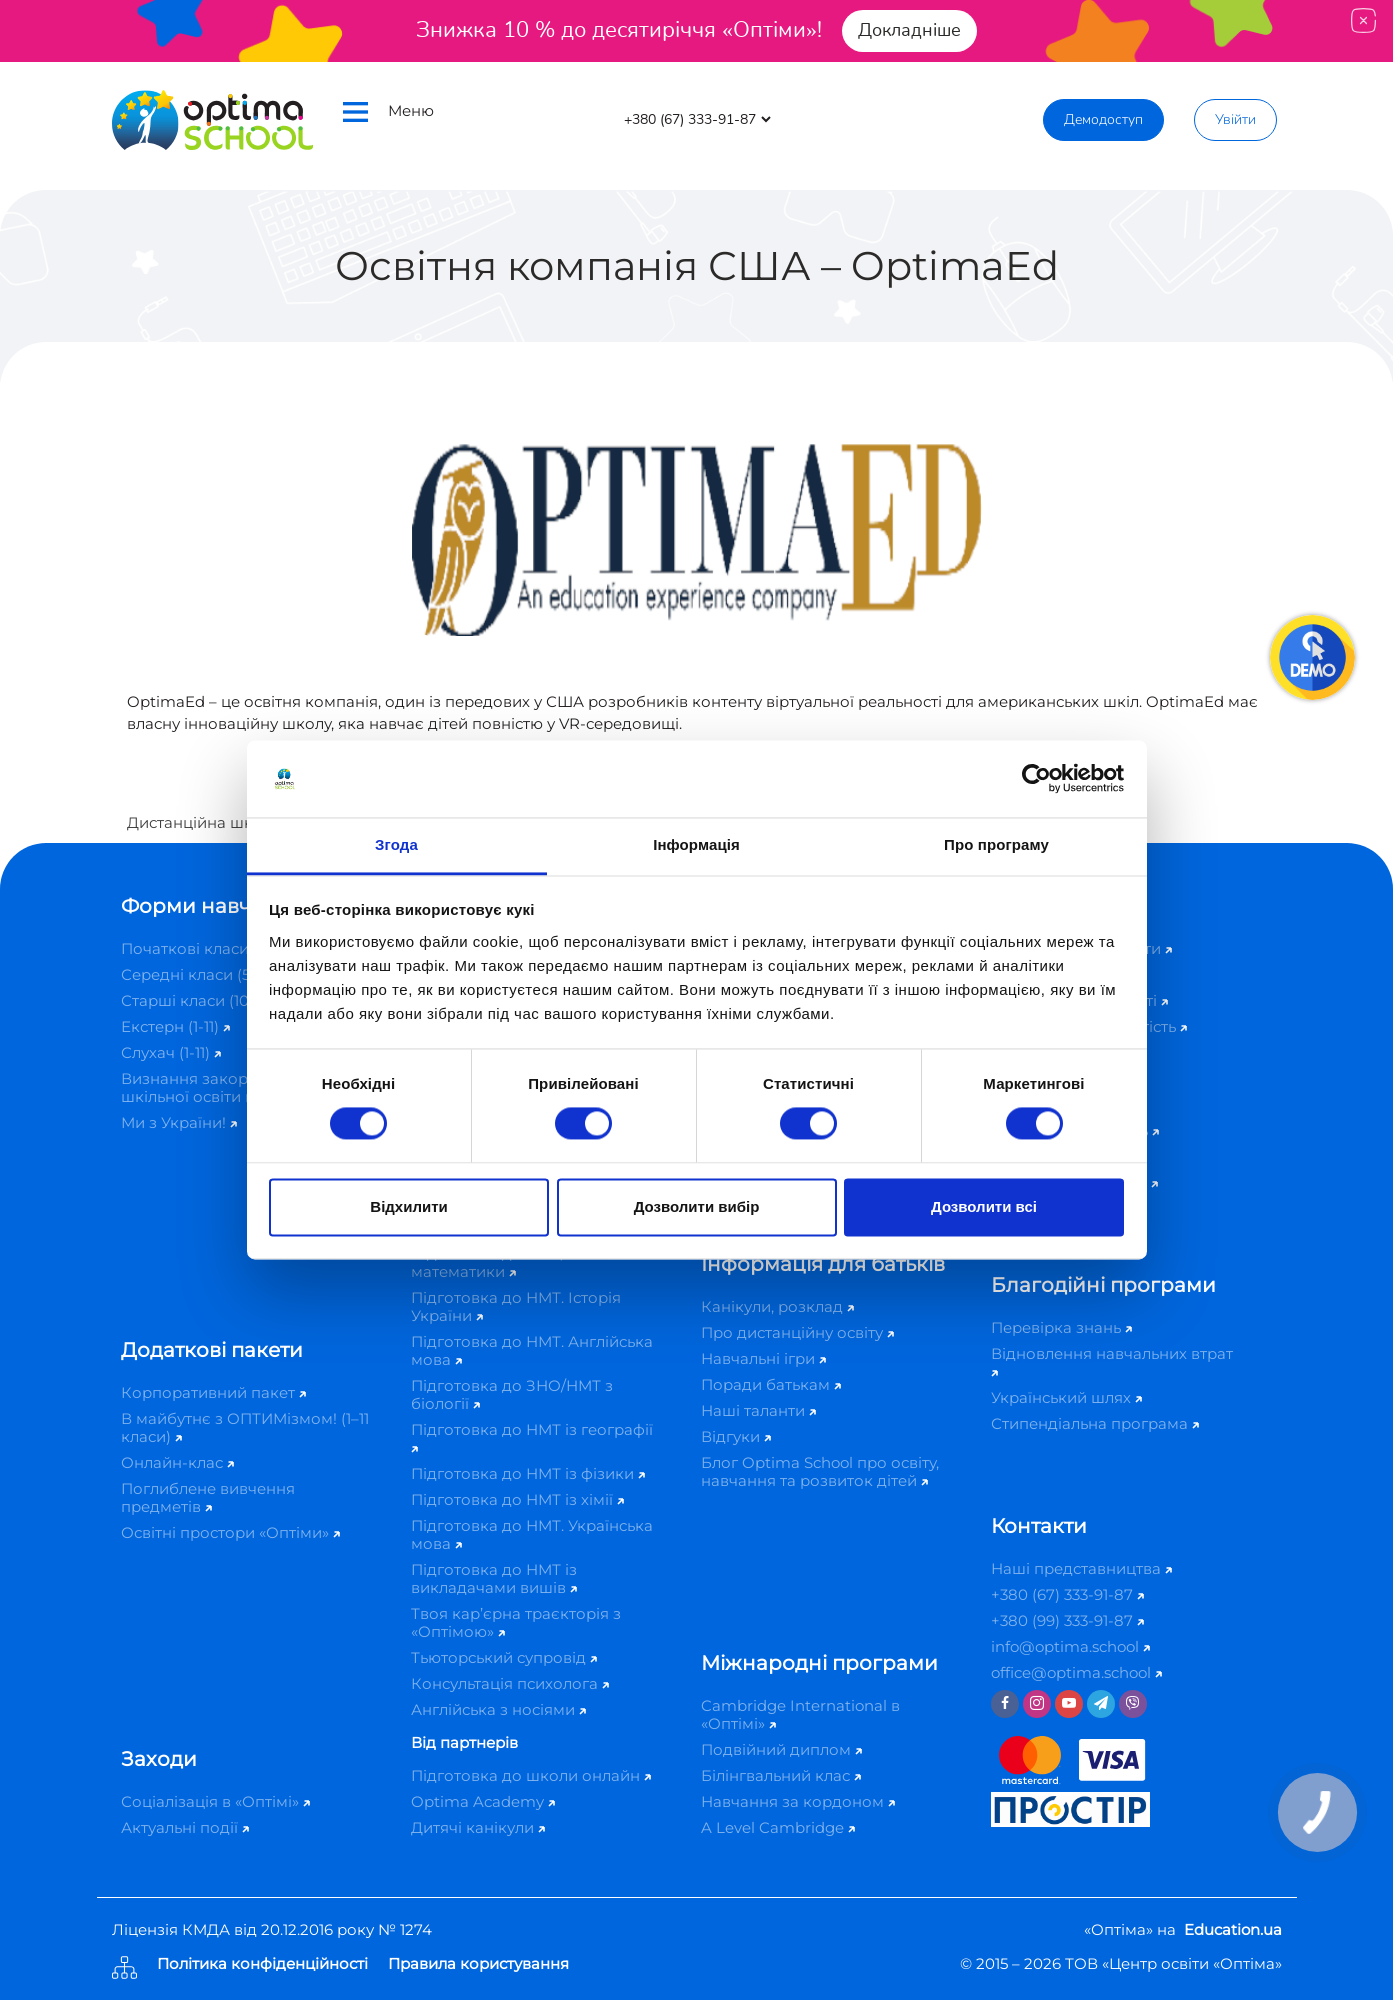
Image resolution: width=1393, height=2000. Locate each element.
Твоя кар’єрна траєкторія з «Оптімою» (516, 1622)
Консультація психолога (510, 1683)
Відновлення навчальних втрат (1112, 1360)
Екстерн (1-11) (175, 1026)
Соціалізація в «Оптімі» (215, 1801)
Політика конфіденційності (262, 1964)
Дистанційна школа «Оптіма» (240, 822)
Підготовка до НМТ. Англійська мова (532, 1350)
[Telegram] (1101, 1704)
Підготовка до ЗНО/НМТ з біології (512, 1394)
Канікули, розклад (777, 1306)
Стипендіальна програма (1095, 1423)
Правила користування (478, 1964)
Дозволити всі (984, 1206)
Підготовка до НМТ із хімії (517, 1499)
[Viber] (1133, 1704)
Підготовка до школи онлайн (531, 1775)
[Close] (1363, 20)
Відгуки (736, 1436)
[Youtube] (1069, 1704)
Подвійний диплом (781, 1749)
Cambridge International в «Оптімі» (800, 1714)
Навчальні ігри (763, 1358)
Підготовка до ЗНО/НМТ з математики (512, 1262)
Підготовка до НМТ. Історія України (516, 1306)
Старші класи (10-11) (201, 1000)
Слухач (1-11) (171, 1052)
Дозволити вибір (697, 1206)
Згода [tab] (396, 844)
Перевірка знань (1061, 1327)
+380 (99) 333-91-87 (1067, 1620)
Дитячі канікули (478, 1827)
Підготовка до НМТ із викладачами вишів (494, 1578)
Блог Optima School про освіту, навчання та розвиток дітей (820, 1471)
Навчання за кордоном (798, 1801)
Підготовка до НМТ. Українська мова (532, 1534)
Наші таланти (758, 1410)
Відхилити (408, 1206)
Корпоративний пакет (213, 1392)
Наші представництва (1081, 1568)
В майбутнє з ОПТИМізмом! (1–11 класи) (245, 1427)
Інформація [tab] (696, 844)
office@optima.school (1076, 1672)
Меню (388, 111)
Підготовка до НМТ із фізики (528, 1473)
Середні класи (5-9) (201, 974)
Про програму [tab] (996, 844)
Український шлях (1066, 1397)
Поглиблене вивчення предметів (208, 1497)
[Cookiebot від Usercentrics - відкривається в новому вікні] (1036, 779)
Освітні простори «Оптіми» (230, 1532)
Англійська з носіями (498, 1709)
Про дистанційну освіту (797, 1332)
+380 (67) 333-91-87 (1067, 1594)
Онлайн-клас (177, 1462)
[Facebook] (1005, 1704)
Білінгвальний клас (781, 1775)
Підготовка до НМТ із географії (532, 1436)
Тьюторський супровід (504, 1657)
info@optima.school (1070, 1646)
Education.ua (1233, 1929)
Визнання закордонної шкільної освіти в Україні (222, 1087)
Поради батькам (771, 1384)
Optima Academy (483, 1801)
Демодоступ (1103, 119)
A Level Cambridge (778, 1827)
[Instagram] (1037, 1704)
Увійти (1235, 119)
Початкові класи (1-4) (208, 948)
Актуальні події (185, 1827)
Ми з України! (179, 1122)
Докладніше (909, 30)
